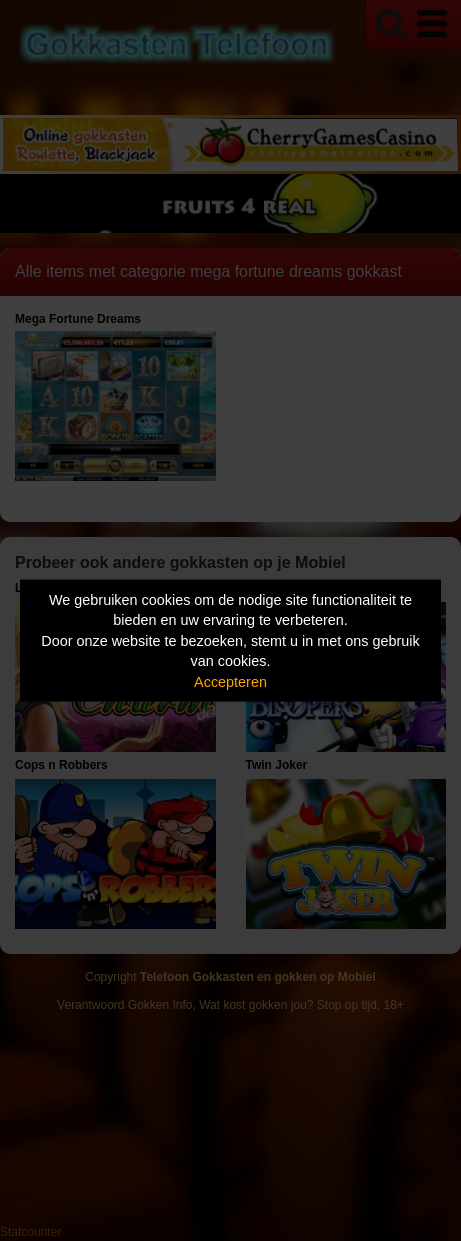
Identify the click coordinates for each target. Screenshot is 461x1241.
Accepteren (230, 681)
